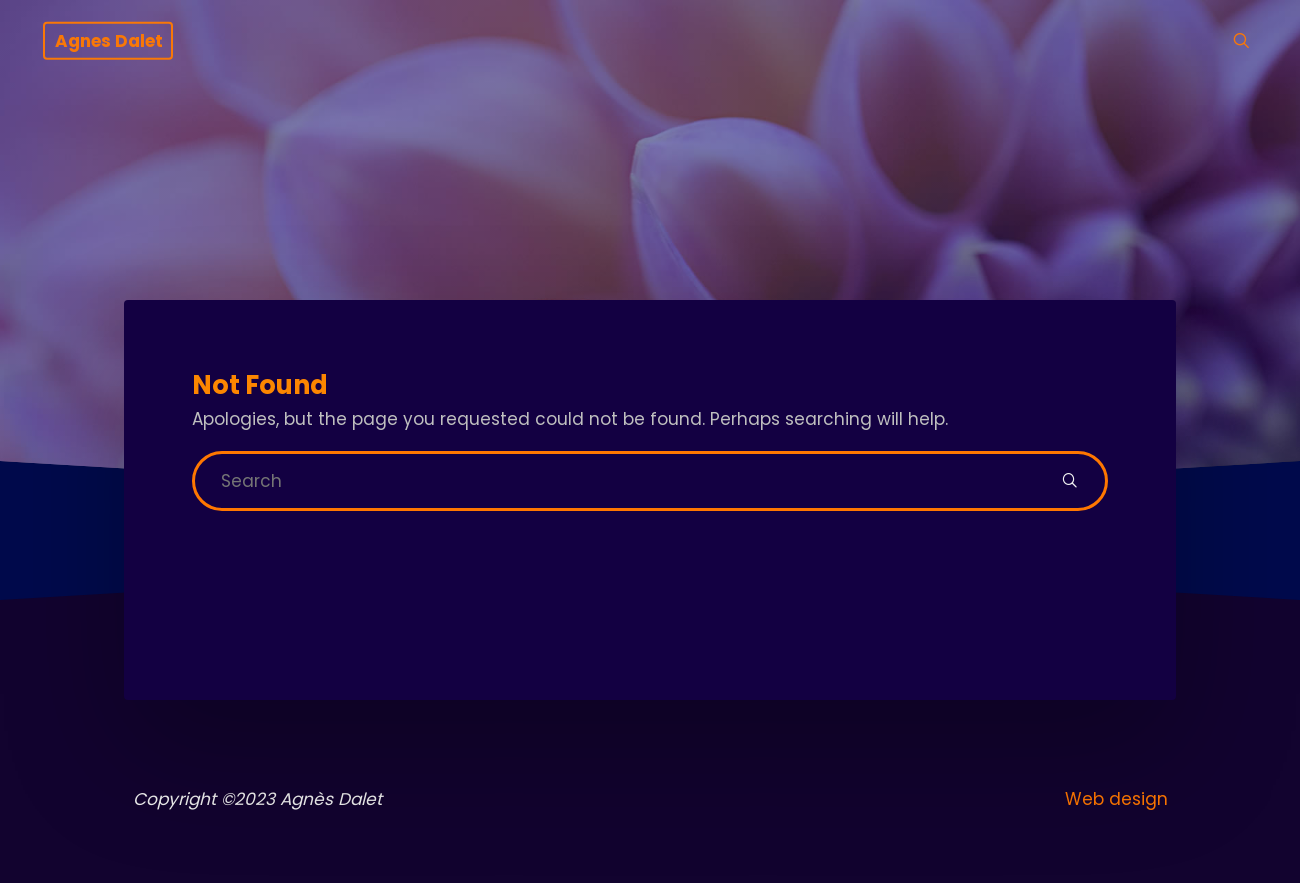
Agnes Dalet (109, 41)
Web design (1116, 799)
